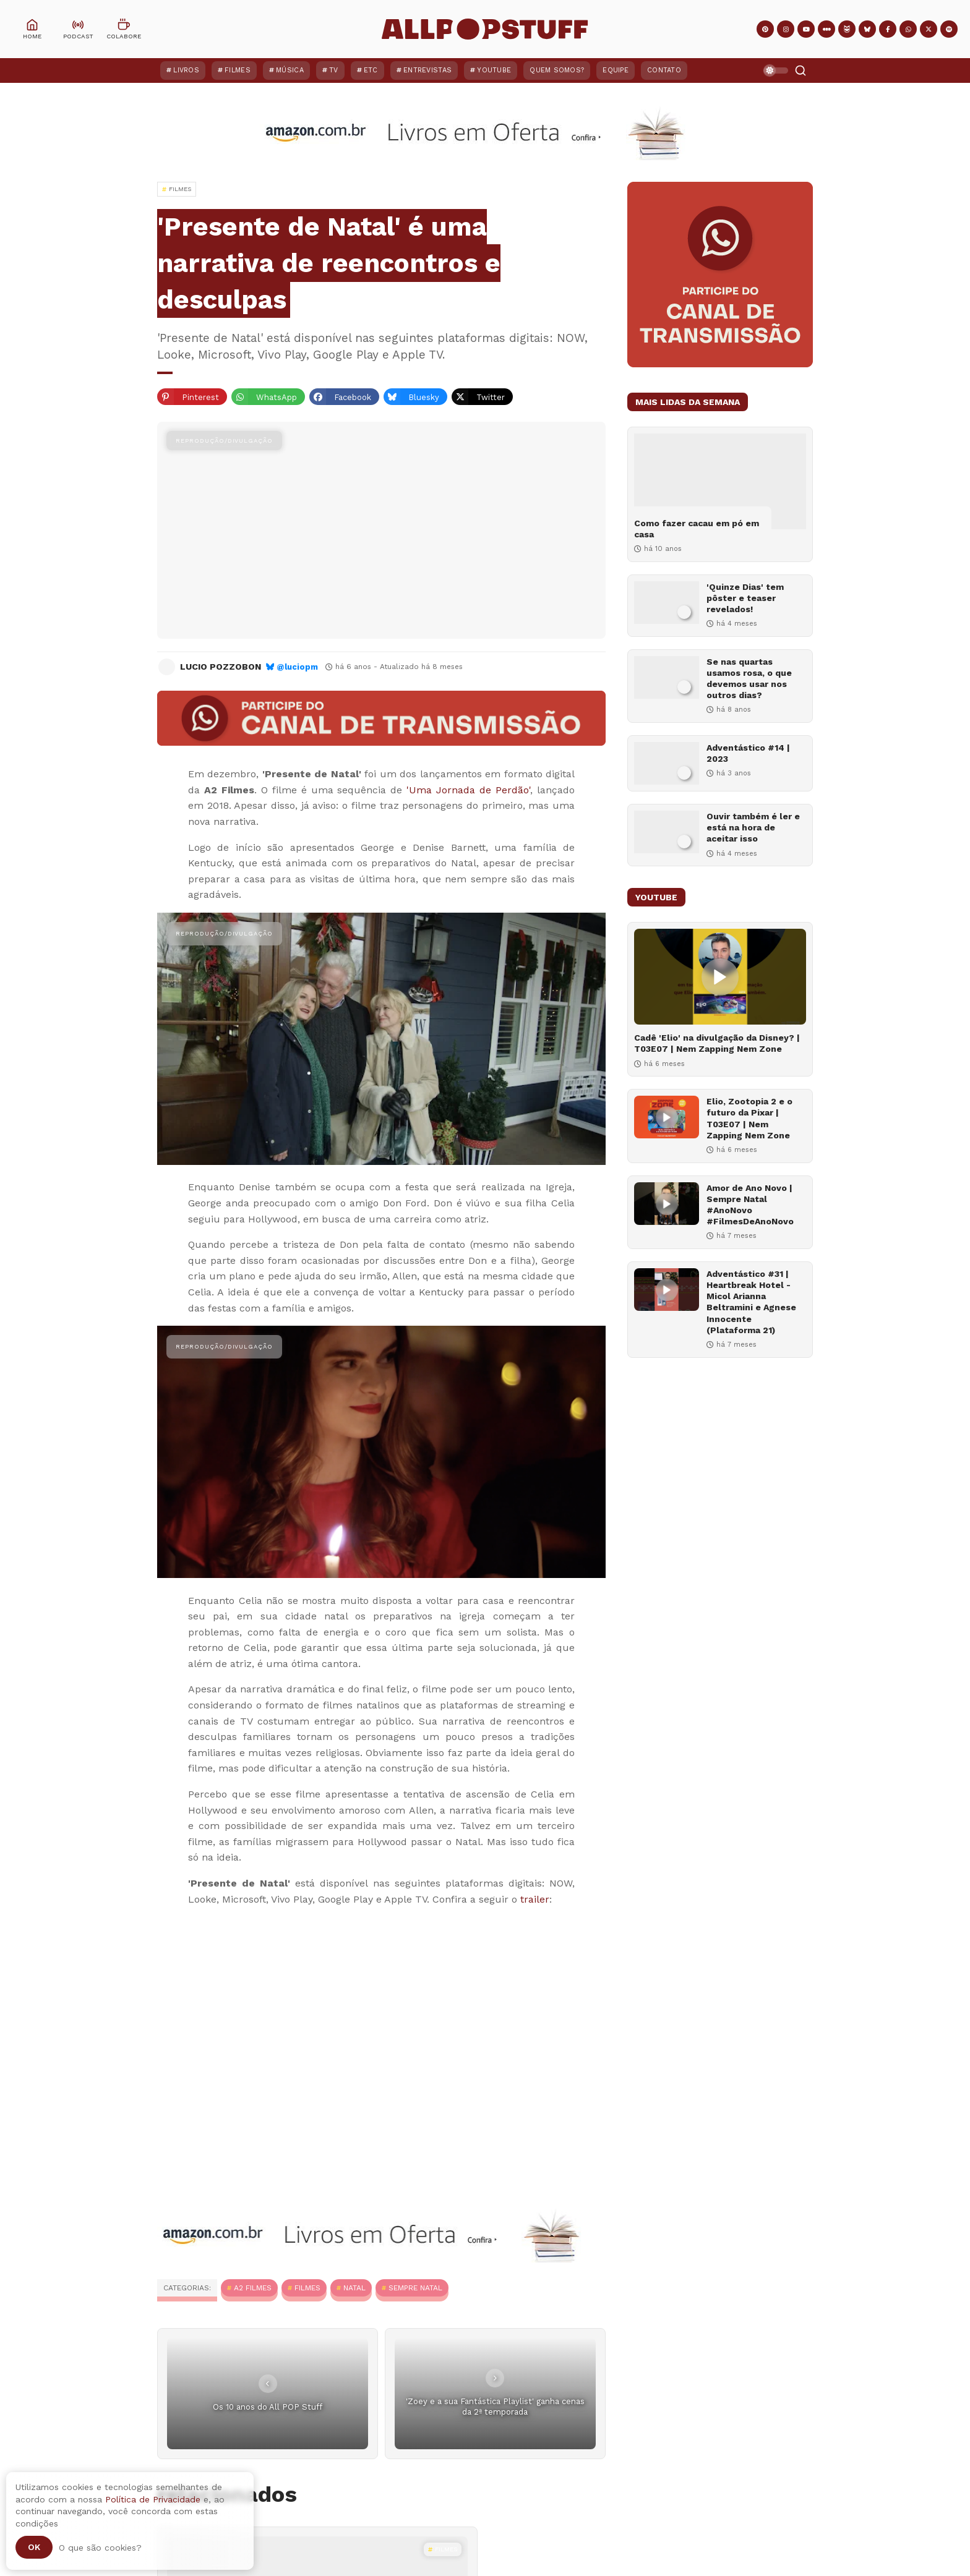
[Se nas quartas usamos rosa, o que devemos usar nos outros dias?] (666, 677)
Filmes (238, 70)
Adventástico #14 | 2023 (748, 753)
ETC (371, 70)
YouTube (494, 70)
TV (333, 70)
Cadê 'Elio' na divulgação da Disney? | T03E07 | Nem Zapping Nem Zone (717, 1043)
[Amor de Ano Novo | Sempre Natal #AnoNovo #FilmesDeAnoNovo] (666, 1203)
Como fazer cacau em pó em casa (696, 528)
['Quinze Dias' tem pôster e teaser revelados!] (666, 602)
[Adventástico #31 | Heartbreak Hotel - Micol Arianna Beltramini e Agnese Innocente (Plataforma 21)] (666, 1289)
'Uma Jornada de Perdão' (468, 790)
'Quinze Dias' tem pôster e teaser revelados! (745, 598)
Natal (354, 2288)
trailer (534, 1899)
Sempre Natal (415, 2288)
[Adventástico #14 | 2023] (666, 763)
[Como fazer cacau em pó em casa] (720, 481)
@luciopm (297, 667)
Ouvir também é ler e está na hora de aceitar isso (753, 827)
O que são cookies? (100, 2548)
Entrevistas (427, 70)
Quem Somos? (557, 70)
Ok (34, 2547)
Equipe (616, 70)
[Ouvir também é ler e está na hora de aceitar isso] (666, 832)
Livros (186, 70)
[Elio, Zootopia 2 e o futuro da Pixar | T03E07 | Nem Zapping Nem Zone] (666, 1117)
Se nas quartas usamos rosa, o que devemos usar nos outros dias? (749, 679)
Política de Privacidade (152, 2499)
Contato (664, 70)
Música (290, 70)
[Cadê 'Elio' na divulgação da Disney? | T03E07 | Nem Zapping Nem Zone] (720, 977)
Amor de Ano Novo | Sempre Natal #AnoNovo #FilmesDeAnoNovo (750, 1205)
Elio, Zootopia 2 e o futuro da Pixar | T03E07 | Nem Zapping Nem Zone (749, 1118)
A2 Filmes (253, 2288)
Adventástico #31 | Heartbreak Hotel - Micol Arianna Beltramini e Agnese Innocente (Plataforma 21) (751, 1302)
